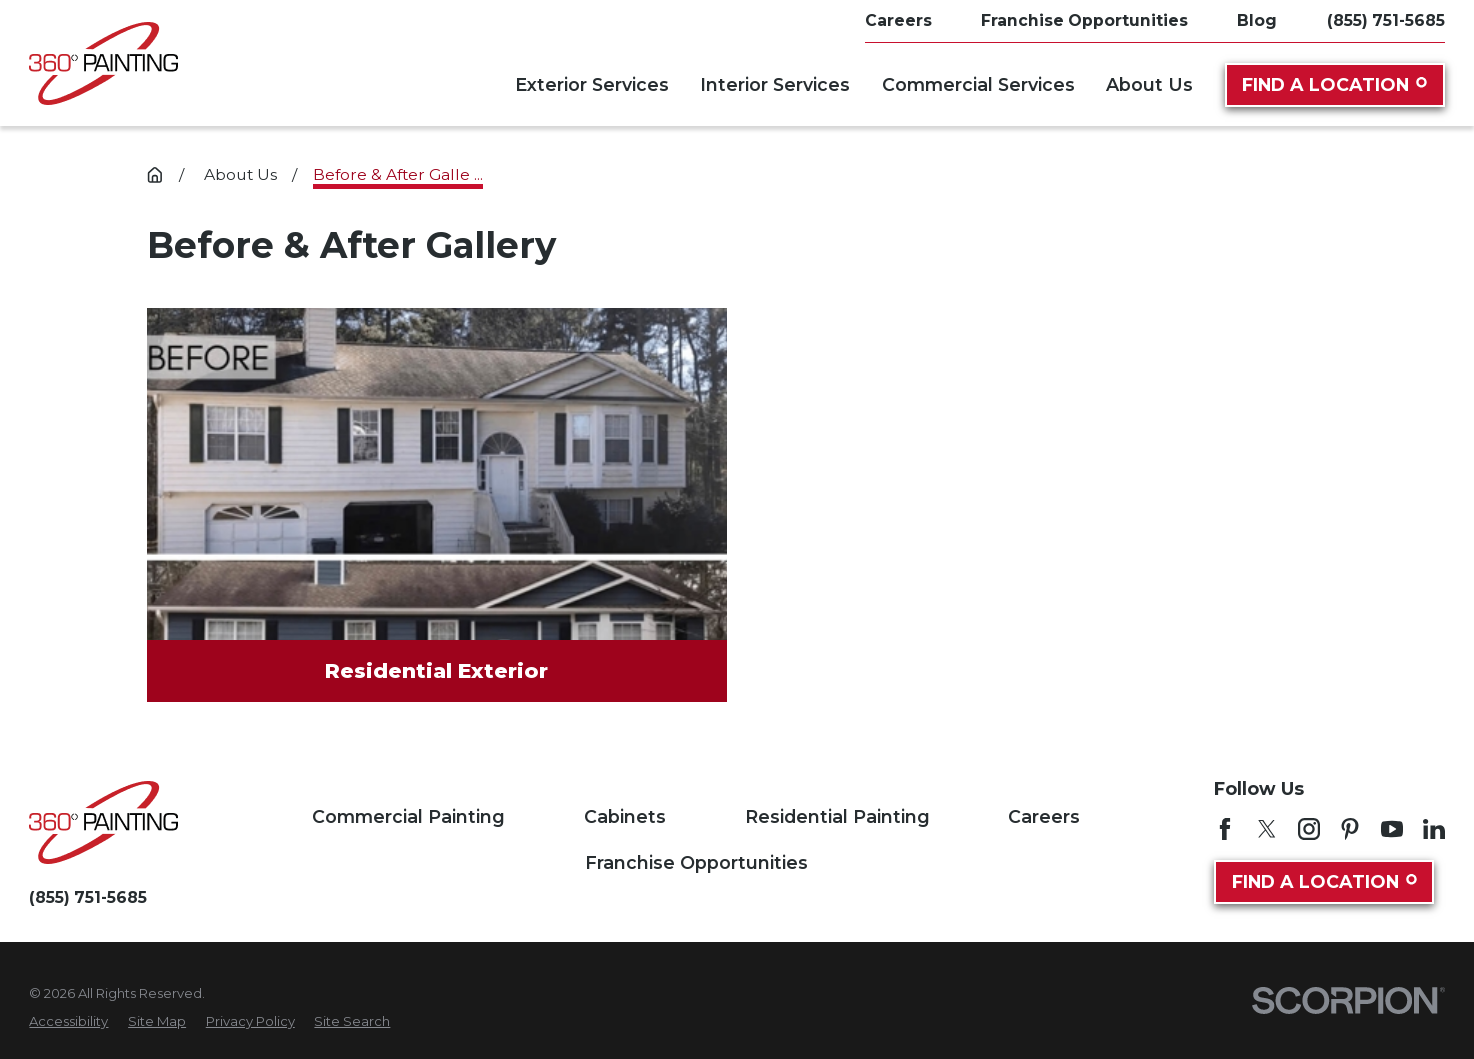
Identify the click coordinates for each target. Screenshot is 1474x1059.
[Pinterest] (1350, 829)
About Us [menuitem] (1149, 84)
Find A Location (1334, 84)
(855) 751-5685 (1386, 21)
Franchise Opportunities (696, 862)
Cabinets (625, 816)
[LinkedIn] (1434, 829)
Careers (1044, 816)
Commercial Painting (408, 816)
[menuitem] (68, 1022)
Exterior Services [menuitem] (592, 84)
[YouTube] (1392, 829)
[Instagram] (1309, 829)
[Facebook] (1225, 829)
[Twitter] (1267, 829)
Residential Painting (837, 816)
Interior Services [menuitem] (775, 84)
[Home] (103, 63)
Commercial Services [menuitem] (978, 84)
